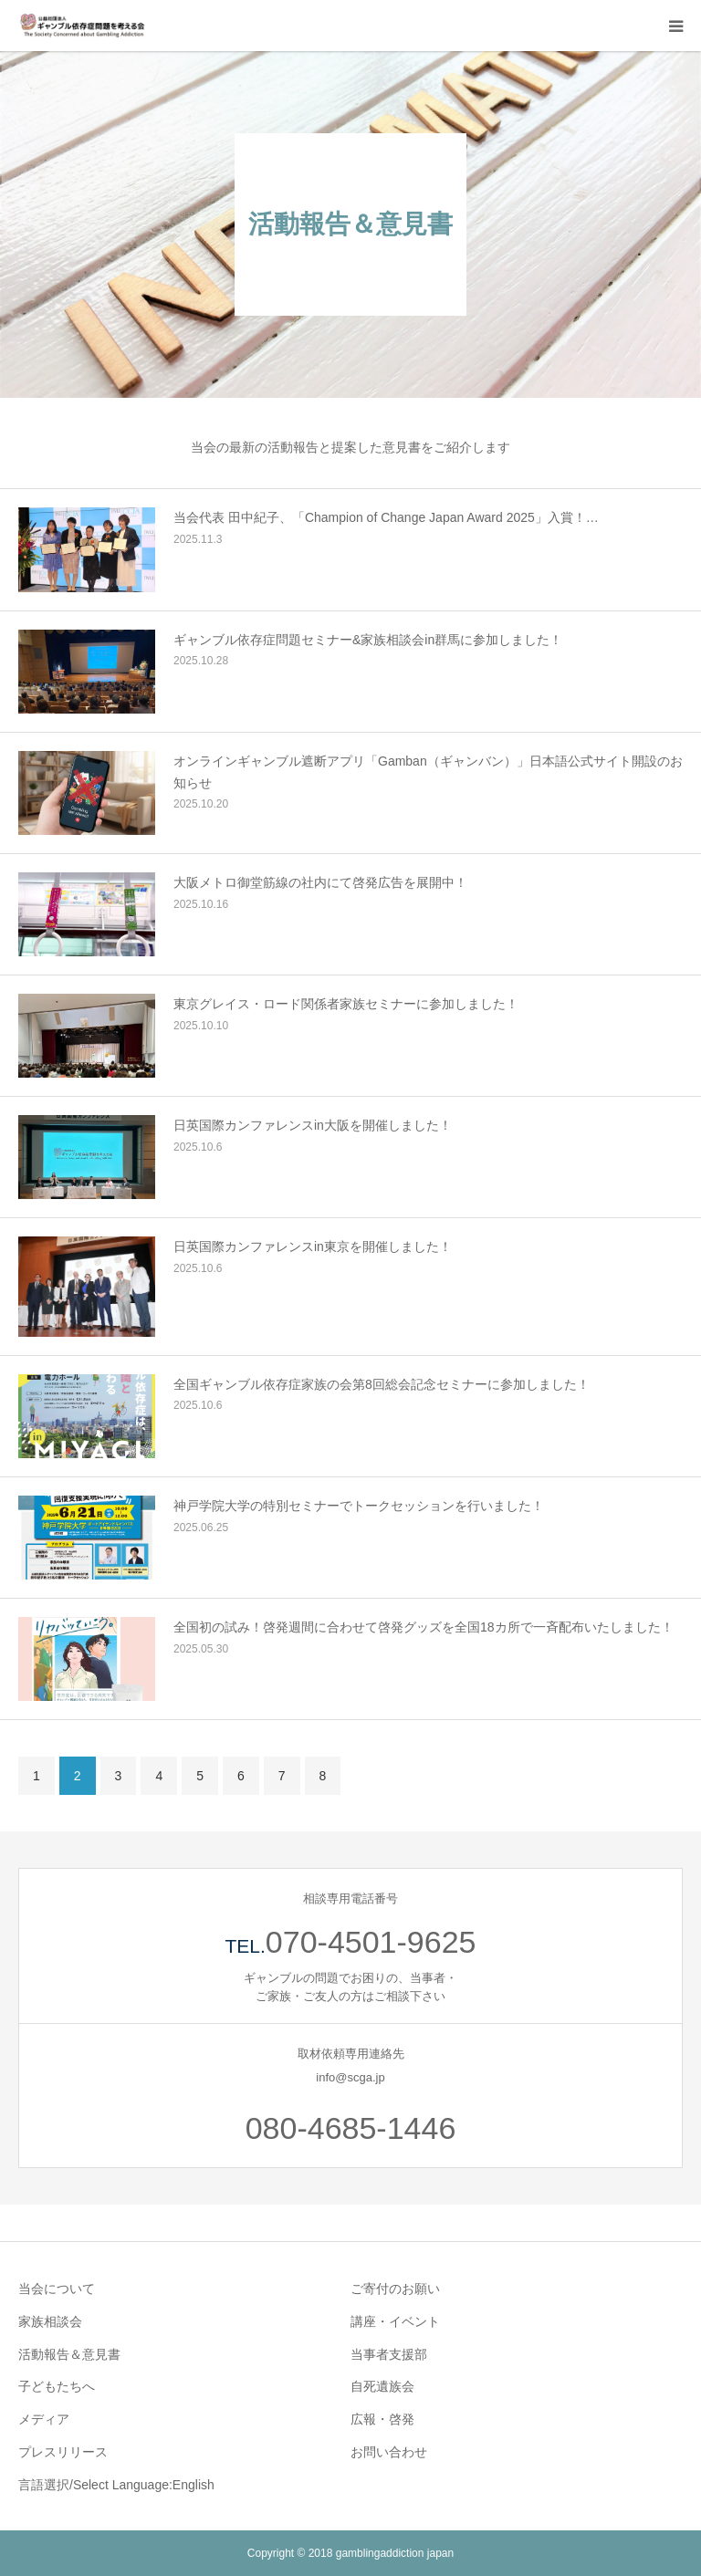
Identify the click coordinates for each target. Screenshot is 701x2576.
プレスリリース (63, 2452)
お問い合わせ (388, 2452)
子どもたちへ (56, 2386)
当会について (56, 2288)
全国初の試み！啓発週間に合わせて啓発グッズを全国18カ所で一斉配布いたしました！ (423, 1627)
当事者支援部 (388, 2354)
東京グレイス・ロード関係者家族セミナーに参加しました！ (345, 1003)
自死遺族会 (382, 2386)
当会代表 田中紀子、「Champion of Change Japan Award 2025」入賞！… (386, 517)
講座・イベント (395, 2321)
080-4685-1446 (351, 2128)
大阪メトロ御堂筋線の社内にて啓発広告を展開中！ (320, 882)
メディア (43, 2419)
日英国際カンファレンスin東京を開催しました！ (312, 1246)
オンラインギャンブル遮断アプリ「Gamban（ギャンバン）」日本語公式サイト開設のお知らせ (428, 772)
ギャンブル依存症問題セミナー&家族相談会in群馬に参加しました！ (367, 639)
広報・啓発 (382, 2419)
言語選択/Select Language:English (116, 2484)
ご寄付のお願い (395, 2288)
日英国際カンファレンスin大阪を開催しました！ (312, 1125)
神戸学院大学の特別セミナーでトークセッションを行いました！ (358, 1505)
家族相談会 (50, 2321)
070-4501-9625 (371, 1941)
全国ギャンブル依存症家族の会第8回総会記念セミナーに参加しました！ (381, 1384)
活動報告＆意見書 (69, 2354)
